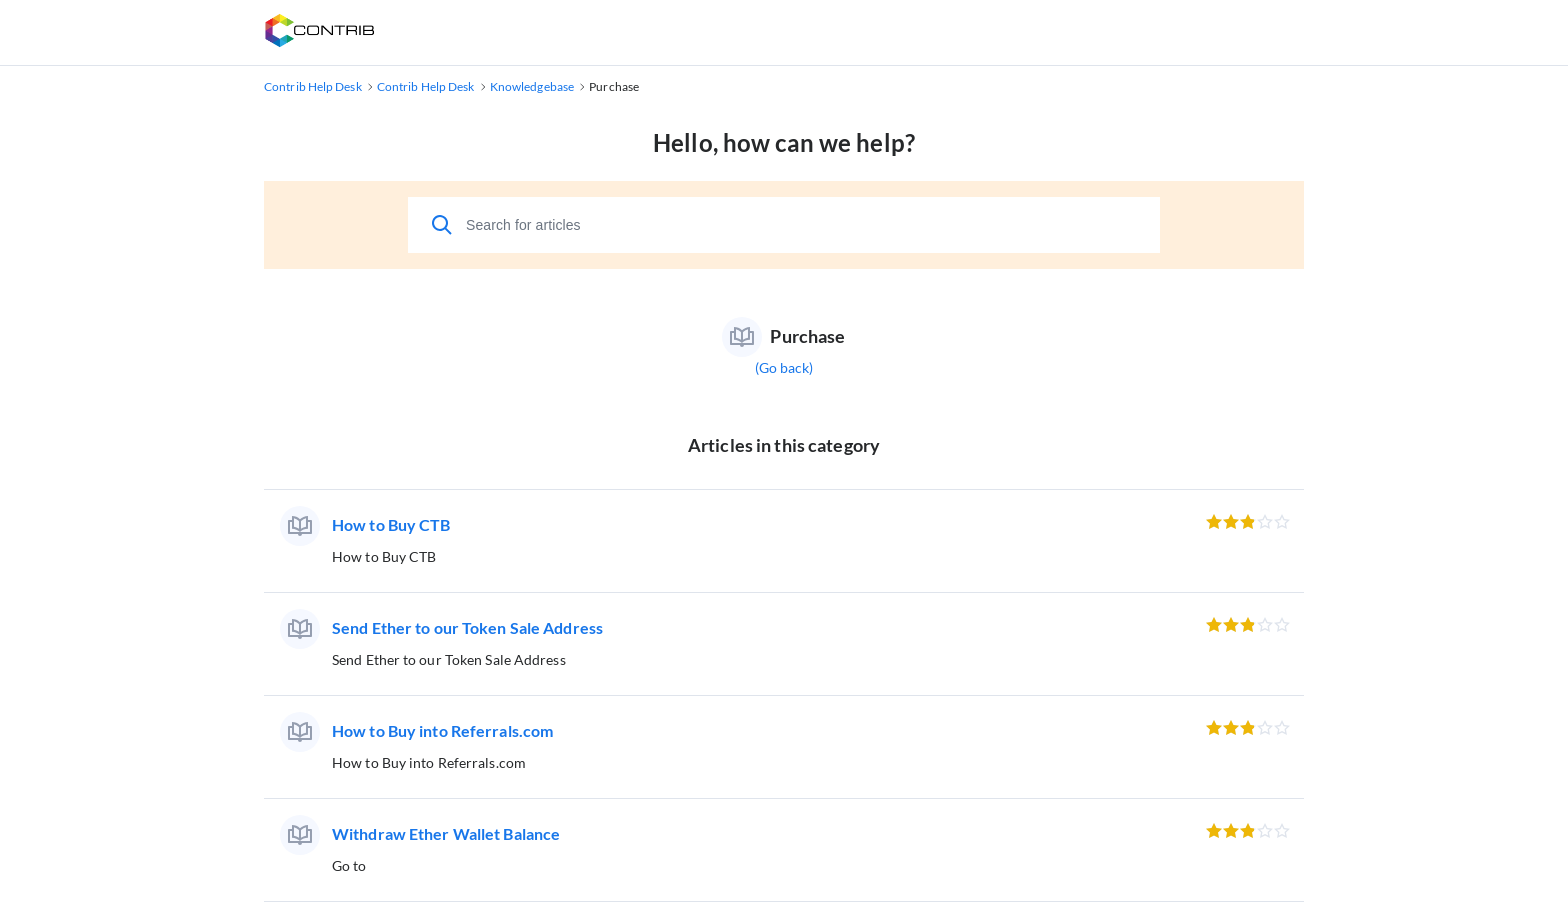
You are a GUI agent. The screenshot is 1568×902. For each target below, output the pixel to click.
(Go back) (784, 367)
